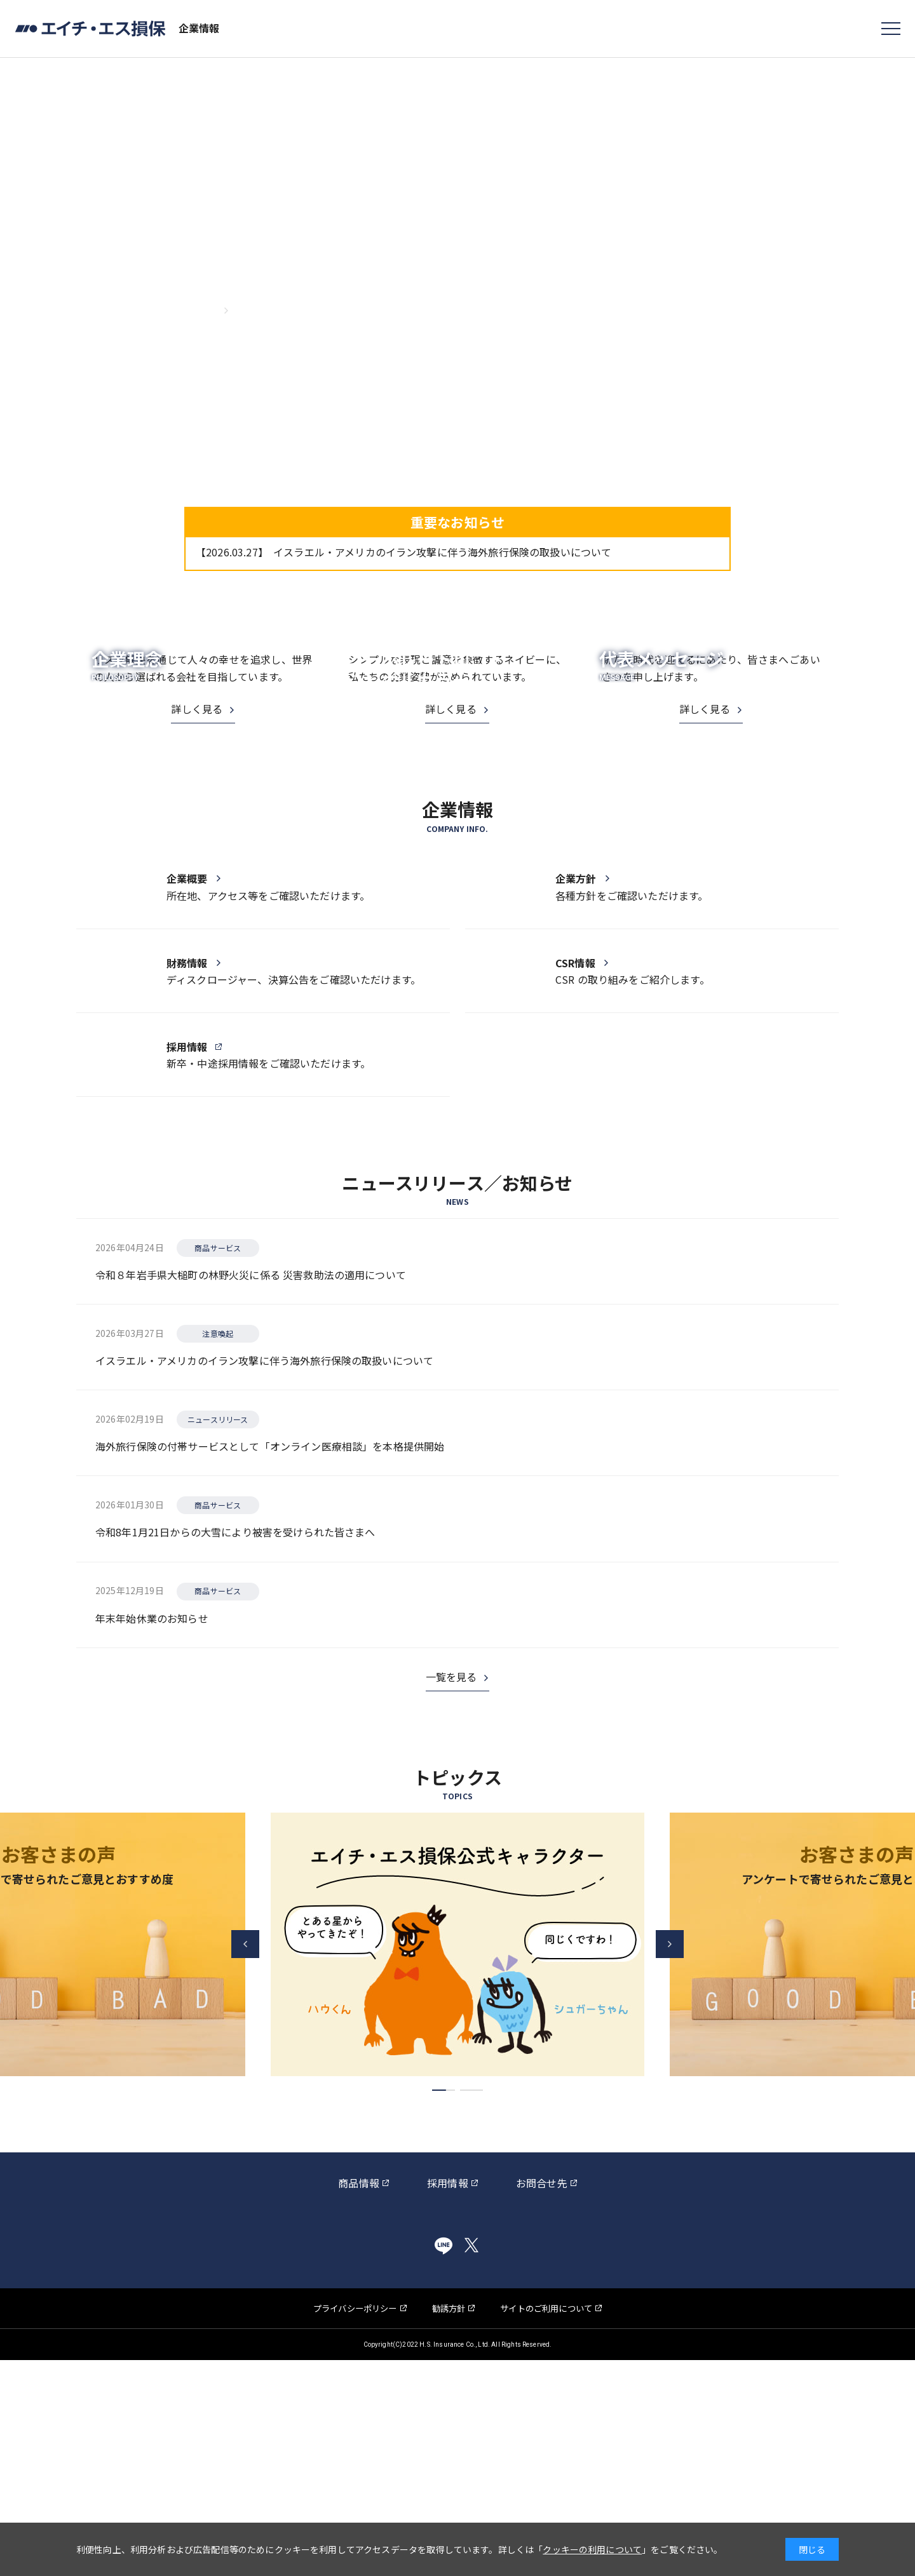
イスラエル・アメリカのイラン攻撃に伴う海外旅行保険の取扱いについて (403, 552)
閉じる (812, 2549)
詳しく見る (196, 851)
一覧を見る (451, 1892)
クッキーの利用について (592, 2549)
